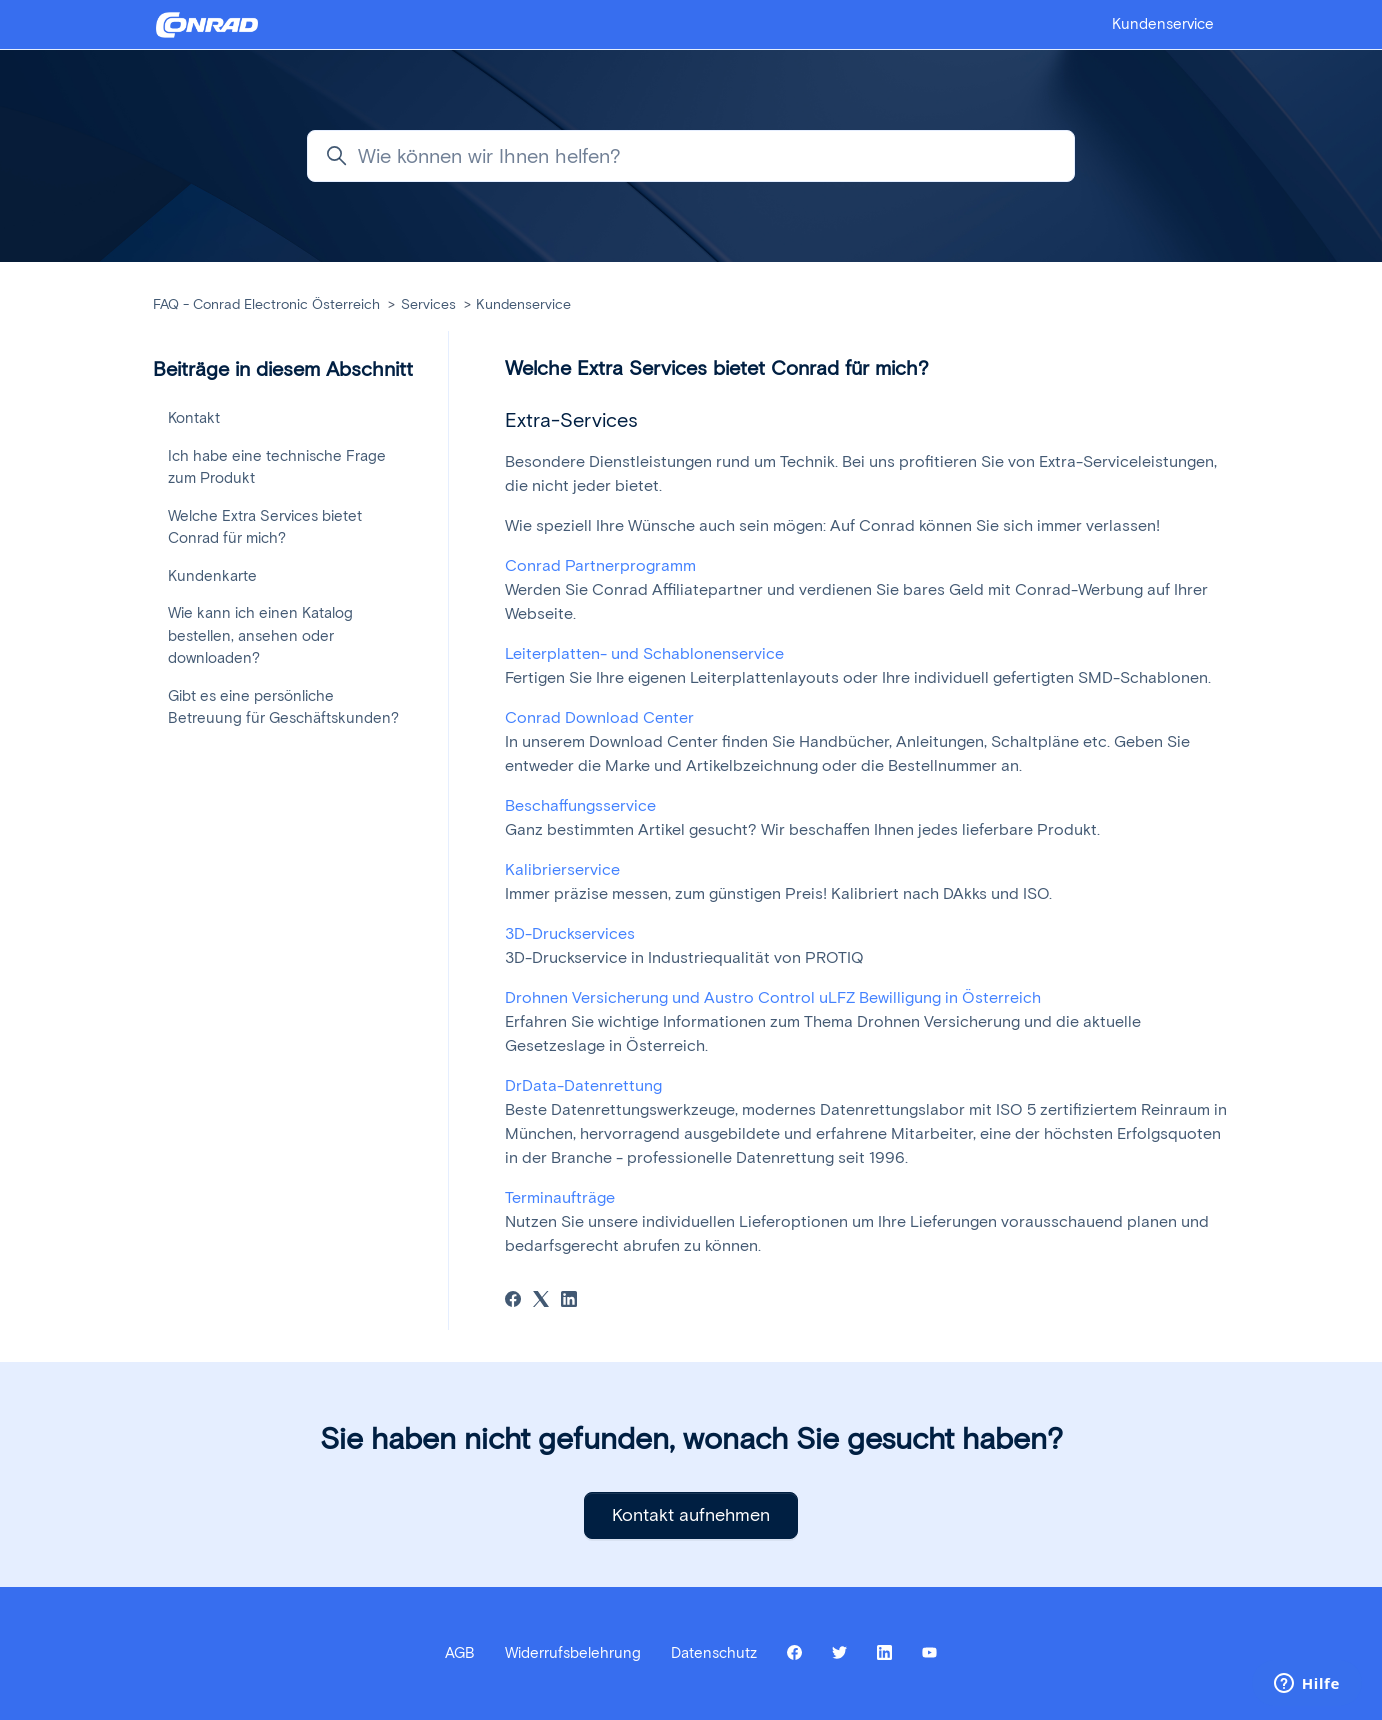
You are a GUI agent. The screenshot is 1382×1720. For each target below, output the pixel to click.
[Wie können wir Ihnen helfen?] (691, 156)
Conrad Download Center (599, 717)
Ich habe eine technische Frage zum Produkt (277, 467)
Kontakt (194, 418)
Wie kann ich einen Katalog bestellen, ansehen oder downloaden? (260, 635)
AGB (460, 1653)
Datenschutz (714, 1653)
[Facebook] (513, 1301)
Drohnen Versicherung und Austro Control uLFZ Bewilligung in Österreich (773, 997)
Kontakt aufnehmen (691, 1515)
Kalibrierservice (562, 869)
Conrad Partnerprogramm (600, 565)
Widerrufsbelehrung (573, 1653)
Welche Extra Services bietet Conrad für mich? (265, 527)
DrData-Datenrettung (583, 1085)
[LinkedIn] (569, 1301)
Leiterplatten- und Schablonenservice (644, 653)
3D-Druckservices (570, 933)
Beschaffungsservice (580, 805)
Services (428, 304)
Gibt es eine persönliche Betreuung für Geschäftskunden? (283, 707)
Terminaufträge (560, 1197)
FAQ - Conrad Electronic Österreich (266, 304)
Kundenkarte (212, 576)
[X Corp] (541, 1301)
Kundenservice (1163, 24)
